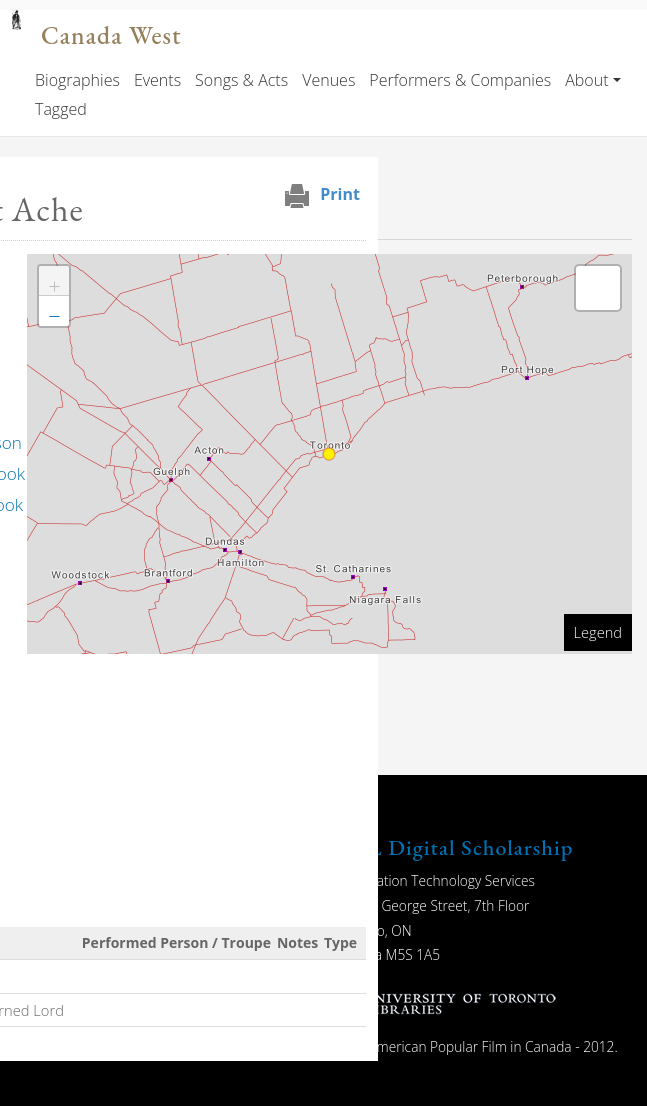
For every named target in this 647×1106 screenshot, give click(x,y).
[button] (54, 281)
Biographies (77, 80)
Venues (328, 80)
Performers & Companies (460, 80)
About (586, 80)
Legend (598, 632)
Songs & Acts (241, 80)
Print (340, 194)
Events (157, 80)
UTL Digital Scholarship (455, 847)
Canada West (111, 35)
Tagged (61, 109)
